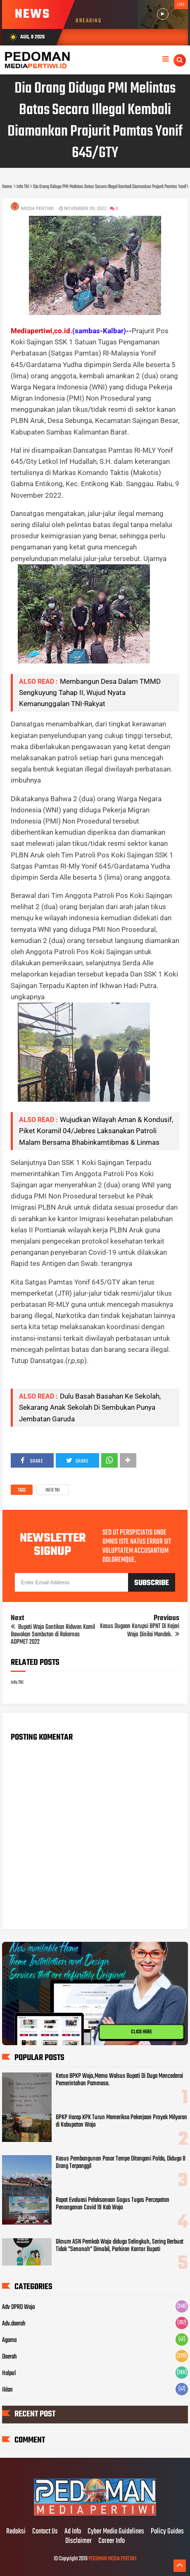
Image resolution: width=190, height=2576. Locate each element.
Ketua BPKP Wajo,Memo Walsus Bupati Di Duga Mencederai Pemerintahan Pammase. (119, 2080)
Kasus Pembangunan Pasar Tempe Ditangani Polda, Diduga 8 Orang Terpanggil (120, 2162)
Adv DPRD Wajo (18, 2307)
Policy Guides (167, 2531)
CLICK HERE (141, 2032)
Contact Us (45, 2531)
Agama (9, 2340)
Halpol (9, 2373)
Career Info (111, 2541)
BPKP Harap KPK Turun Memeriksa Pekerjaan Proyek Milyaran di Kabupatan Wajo (121, 2121)
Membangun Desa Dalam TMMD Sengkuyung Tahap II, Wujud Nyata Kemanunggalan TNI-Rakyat (90, 692)
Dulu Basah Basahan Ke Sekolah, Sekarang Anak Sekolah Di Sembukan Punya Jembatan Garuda (90, 1407)
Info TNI (52, 1490)
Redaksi (16, 2531)
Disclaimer (78, 2541)
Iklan (7, 2390)
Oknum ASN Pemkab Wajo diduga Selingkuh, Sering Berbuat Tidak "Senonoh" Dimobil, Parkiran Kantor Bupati (119, 2246)
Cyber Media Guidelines (116, 2531)
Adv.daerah (14, 2323)
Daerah (9, 2357)
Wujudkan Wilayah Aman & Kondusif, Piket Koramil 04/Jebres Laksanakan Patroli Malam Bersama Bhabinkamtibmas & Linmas (96, 1130)
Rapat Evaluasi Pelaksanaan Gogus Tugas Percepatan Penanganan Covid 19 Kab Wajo (112, 2204)
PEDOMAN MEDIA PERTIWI (112, 2559)
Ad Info (72, 2531)
